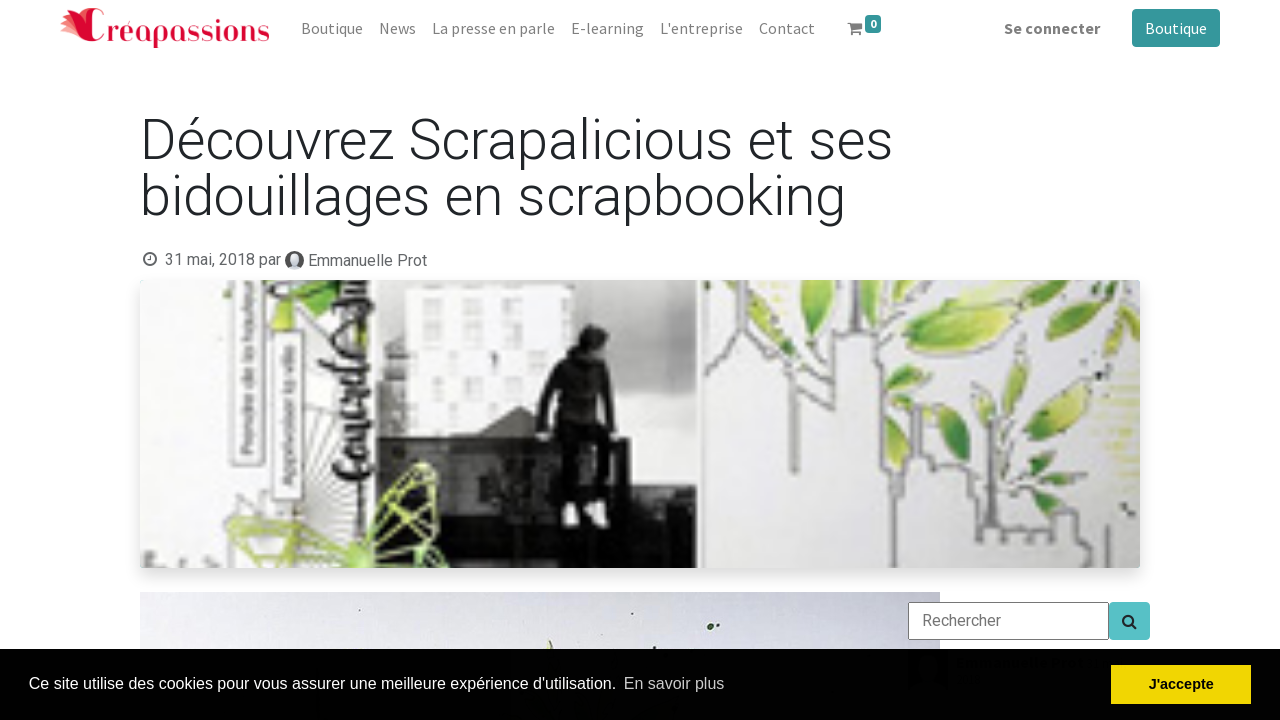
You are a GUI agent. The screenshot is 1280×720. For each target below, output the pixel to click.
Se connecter (1052, 28)
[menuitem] (332, 28)
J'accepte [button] (1181, 684)
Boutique (1176, 28)
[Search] (1129, 621)
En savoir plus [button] (674, 683)
